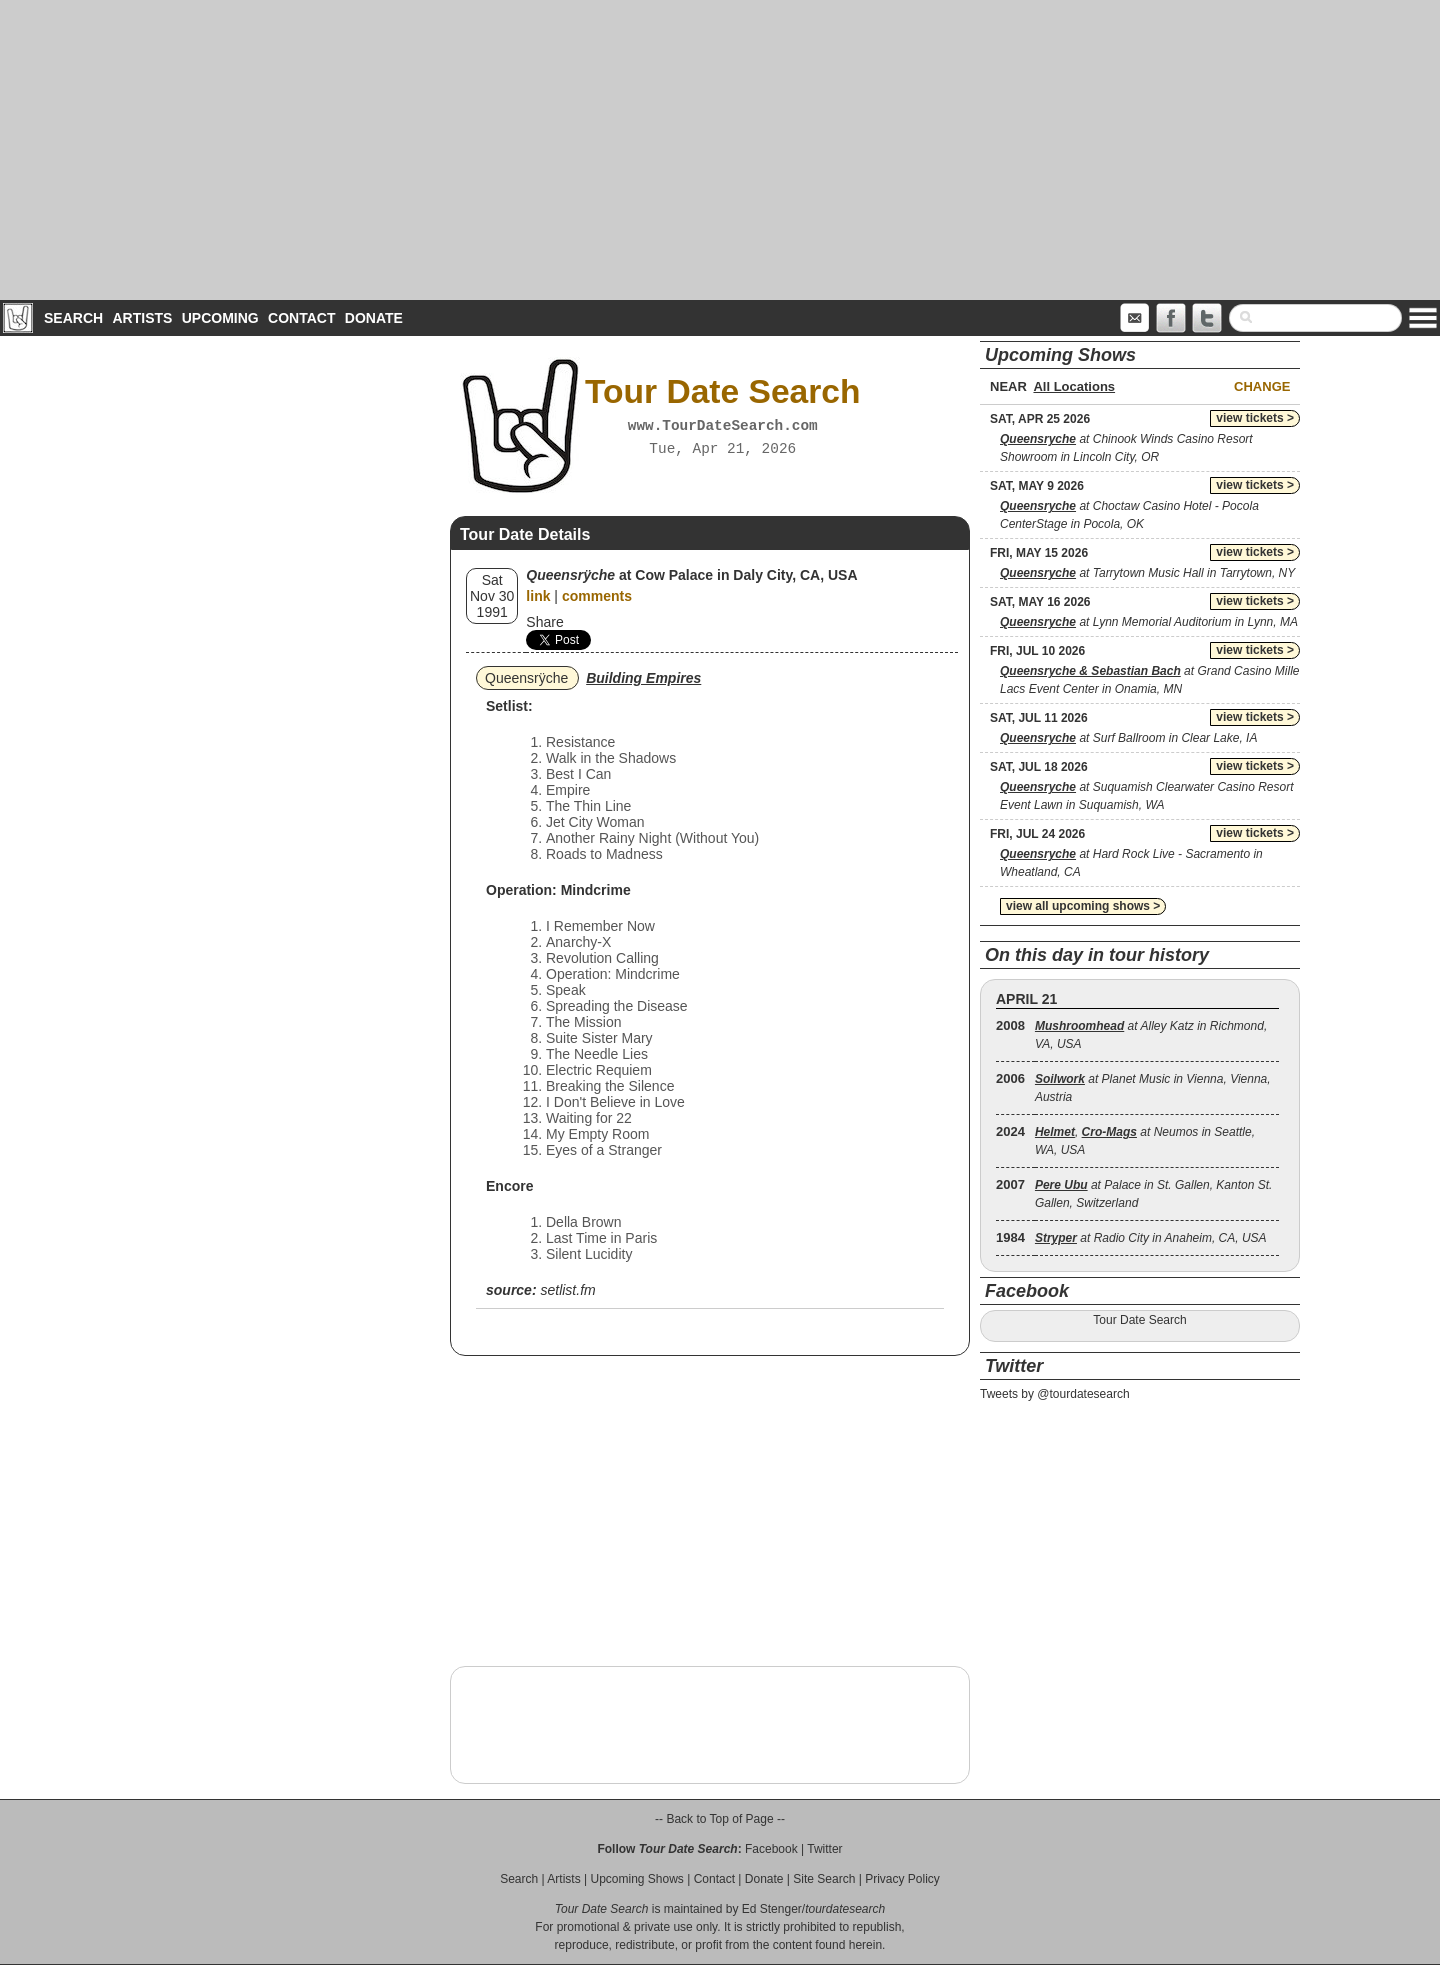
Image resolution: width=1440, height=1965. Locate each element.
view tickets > (1255, 418)
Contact (301, 318)
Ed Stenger (772, 1909)
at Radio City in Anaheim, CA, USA (1151, 1238)
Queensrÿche (526, 678)
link (538, 596)
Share (544, 622)
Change (1262, 386)
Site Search (824, 1879)
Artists (142, 318)
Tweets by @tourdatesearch (1055, 1394)
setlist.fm (567, 1290)
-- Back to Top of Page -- (720, 1819)
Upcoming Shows (636, 1879)
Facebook (771, 1849)
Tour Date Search (1139, 1320)
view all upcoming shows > (1083, 906)
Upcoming (220, 318)
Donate (374, 318)
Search (73, 318)
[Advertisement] (720, 150)
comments (597, 596)
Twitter (824, 1849)
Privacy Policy (902, 1879)
